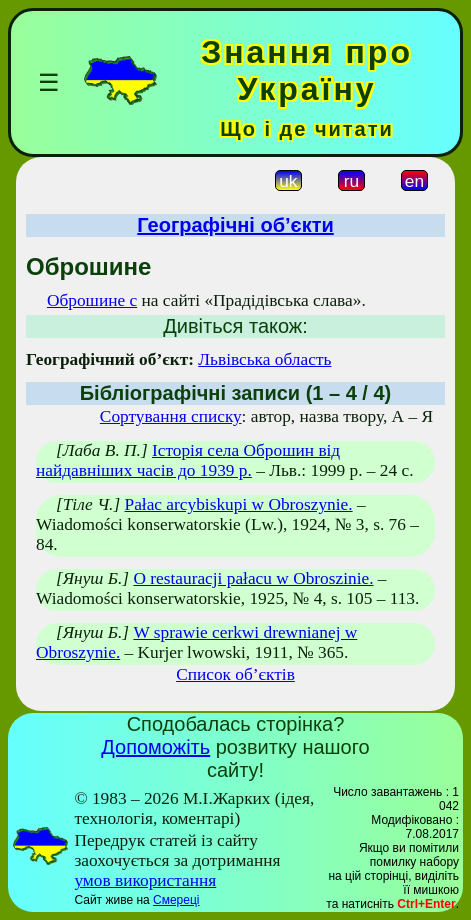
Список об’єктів (235, 674)
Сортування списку (171, 416)
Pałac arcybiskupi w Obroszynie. (239, 504)
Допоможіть (155, 747)
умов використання (145, 880)
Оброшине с (92, 300)
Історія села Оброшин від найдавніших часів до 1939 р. (188, 460)
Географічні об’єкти (235, 225)
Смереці (176, 900)
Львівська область (264, 359)
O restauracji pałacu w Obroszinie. (253, 578)
